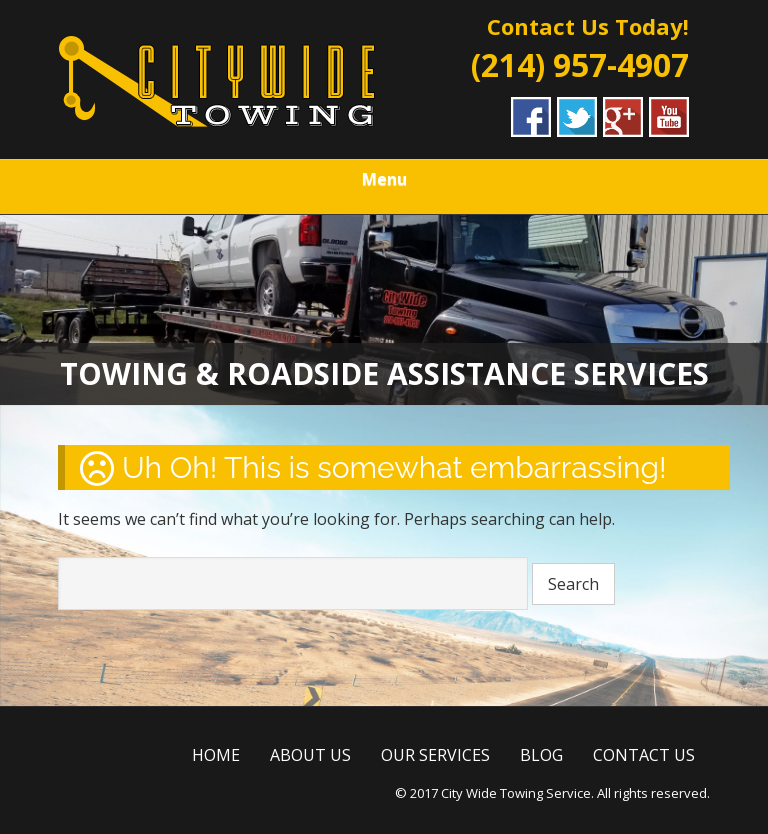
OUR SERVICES (435, 755)
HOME (216, 755)
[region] (384, 310)
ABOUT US (310, 755)
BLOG (541, 755)
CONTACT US (644, 755)
